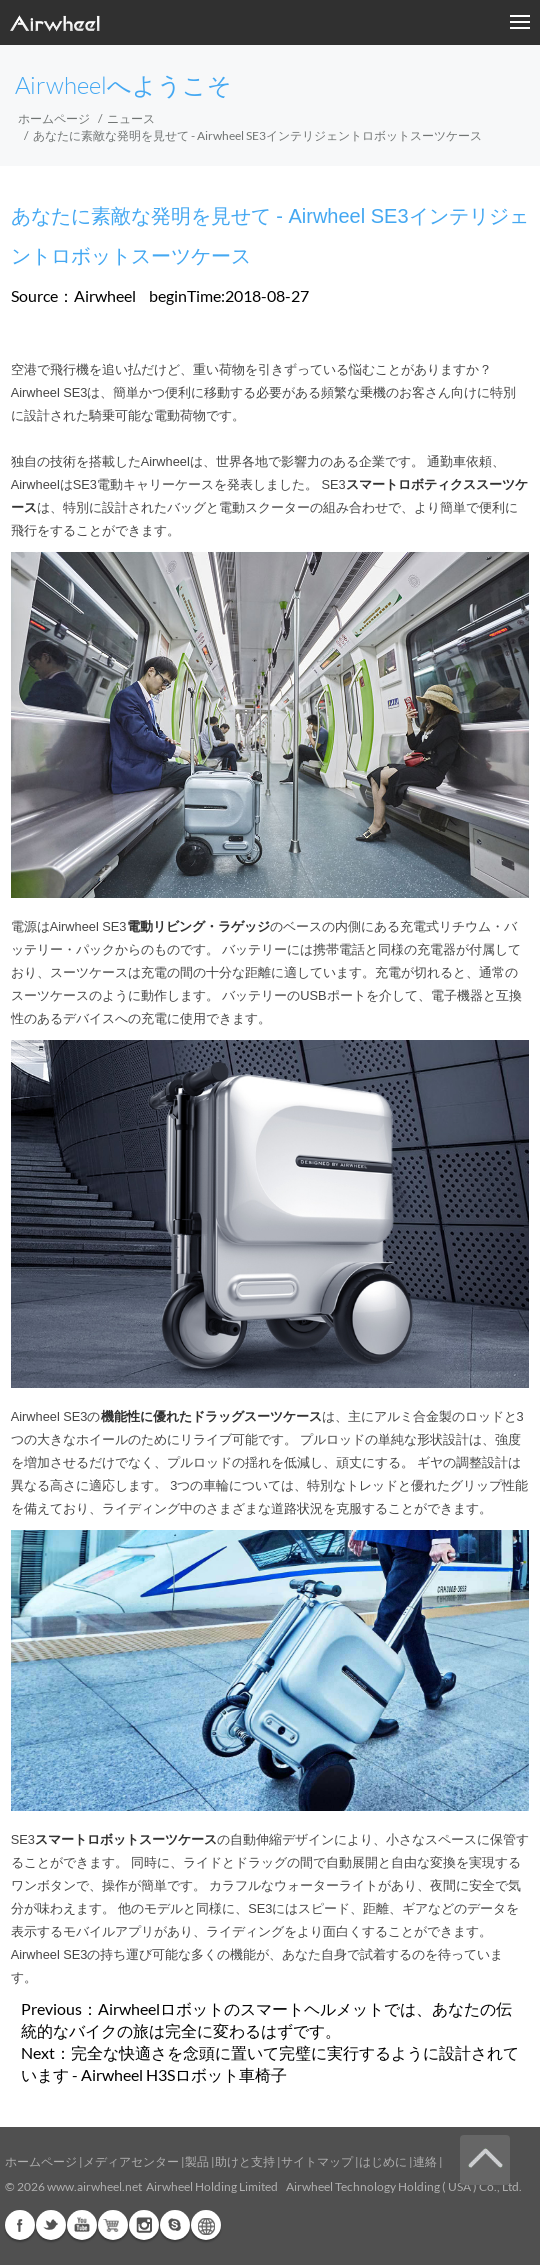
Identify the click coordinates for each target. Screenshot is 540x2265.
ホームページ (54, 118)
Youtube (82, 2225)
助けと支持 (245, 2161)
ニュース (131, 118)
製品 (197, 2161)
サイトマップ (317, 2161)
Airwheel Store (113, 2225)
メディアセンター (131, 2161)
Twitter (51, 2225)
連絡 (425, 2161)
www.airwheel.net (94, 2186)
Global (206, 2225)
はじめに (383, 2161)
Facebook (20, 2225)
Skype (175, 2225)
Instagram (144, 2225)
